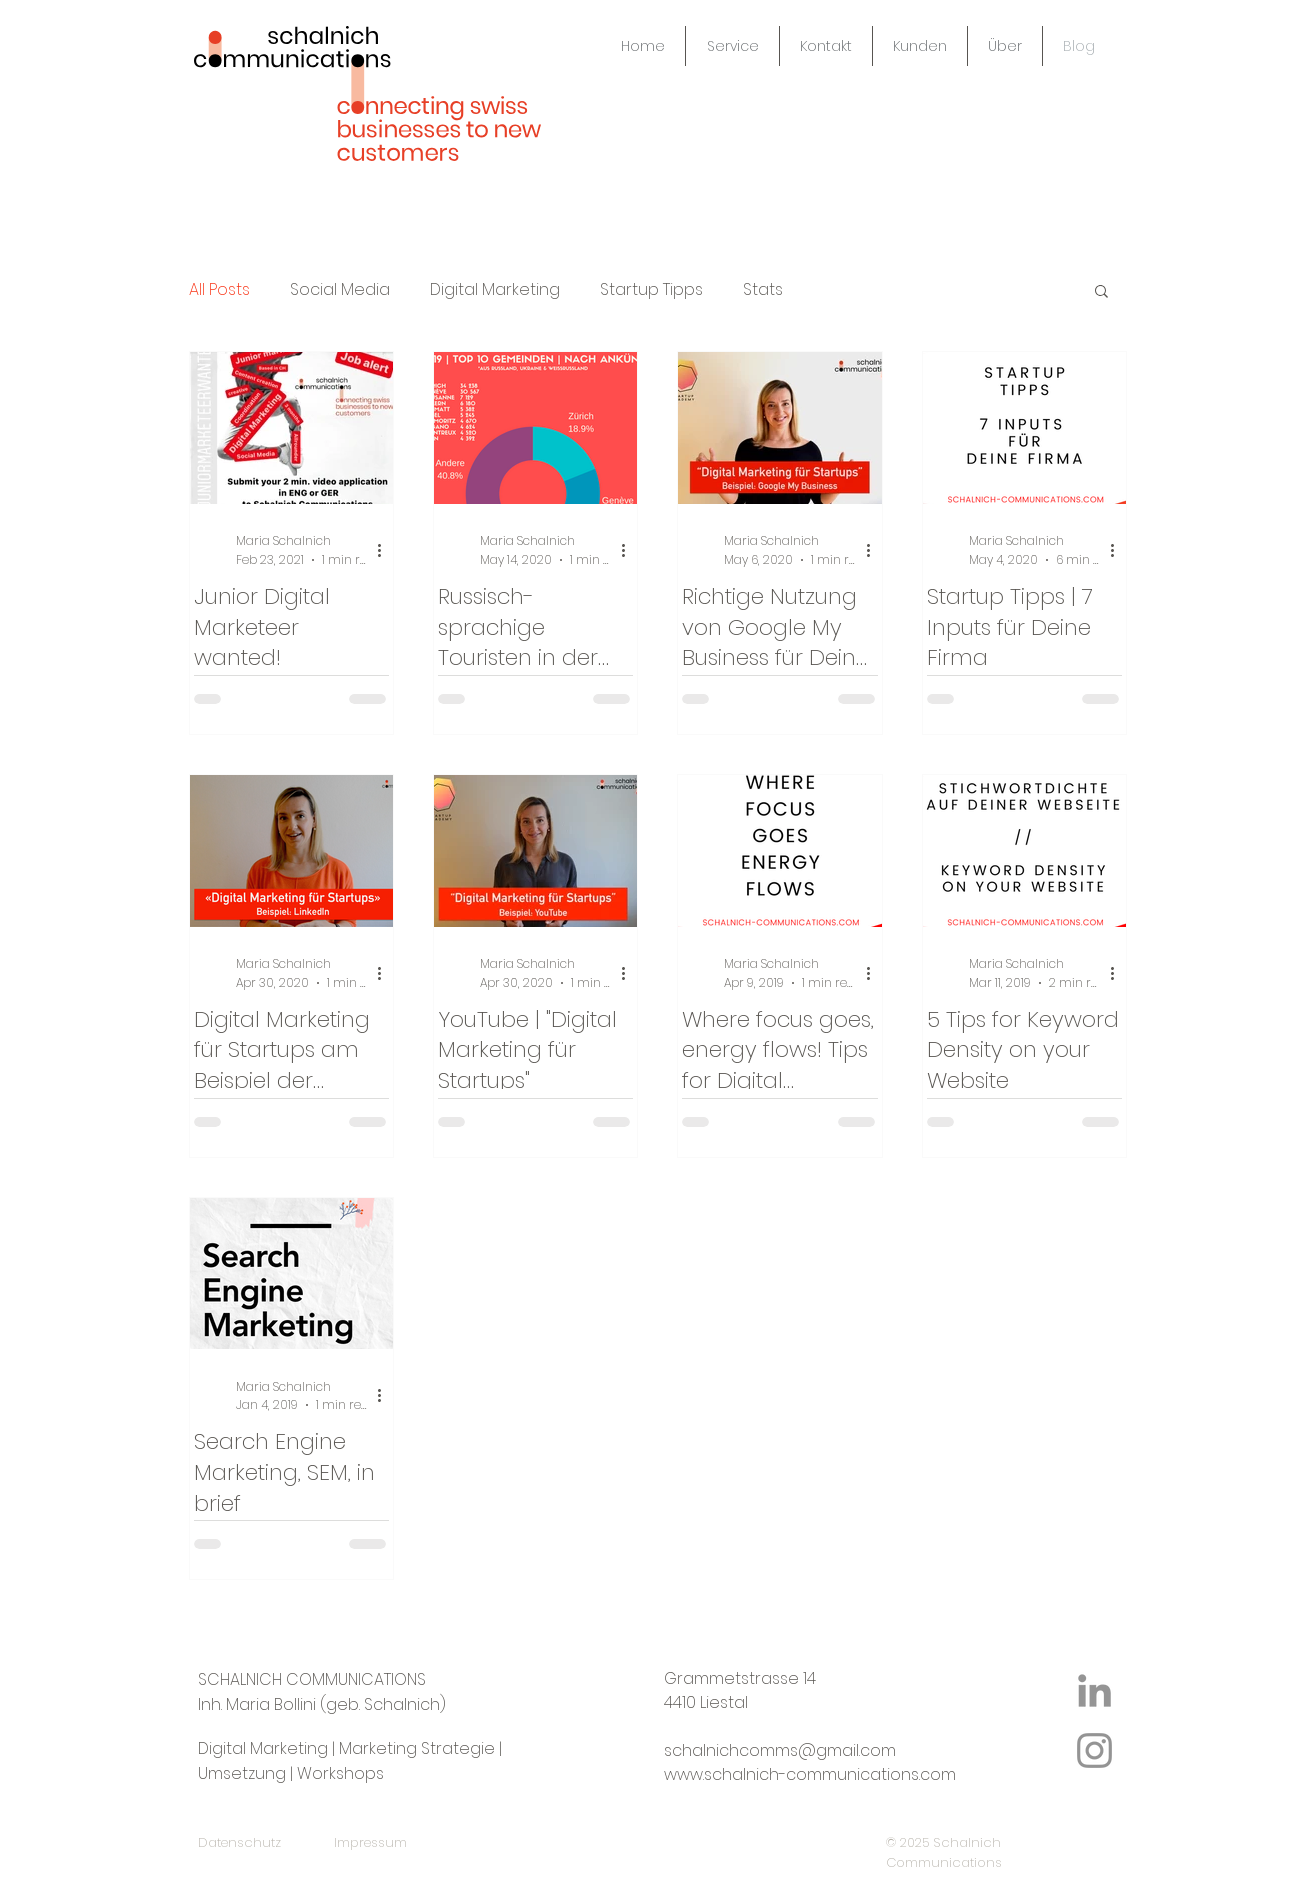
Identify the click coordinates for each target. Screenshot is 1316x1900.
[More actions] (386, 550)
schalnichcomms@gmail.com (780, 1750)
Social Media (340, 290)
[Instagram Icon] (1094, 1750)
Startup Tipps (651, 290)
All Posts (219, 290)
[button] (1101, 292)
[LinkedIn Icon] (1094, 1690)
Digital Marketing (495, 290)
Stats (763, 290)
